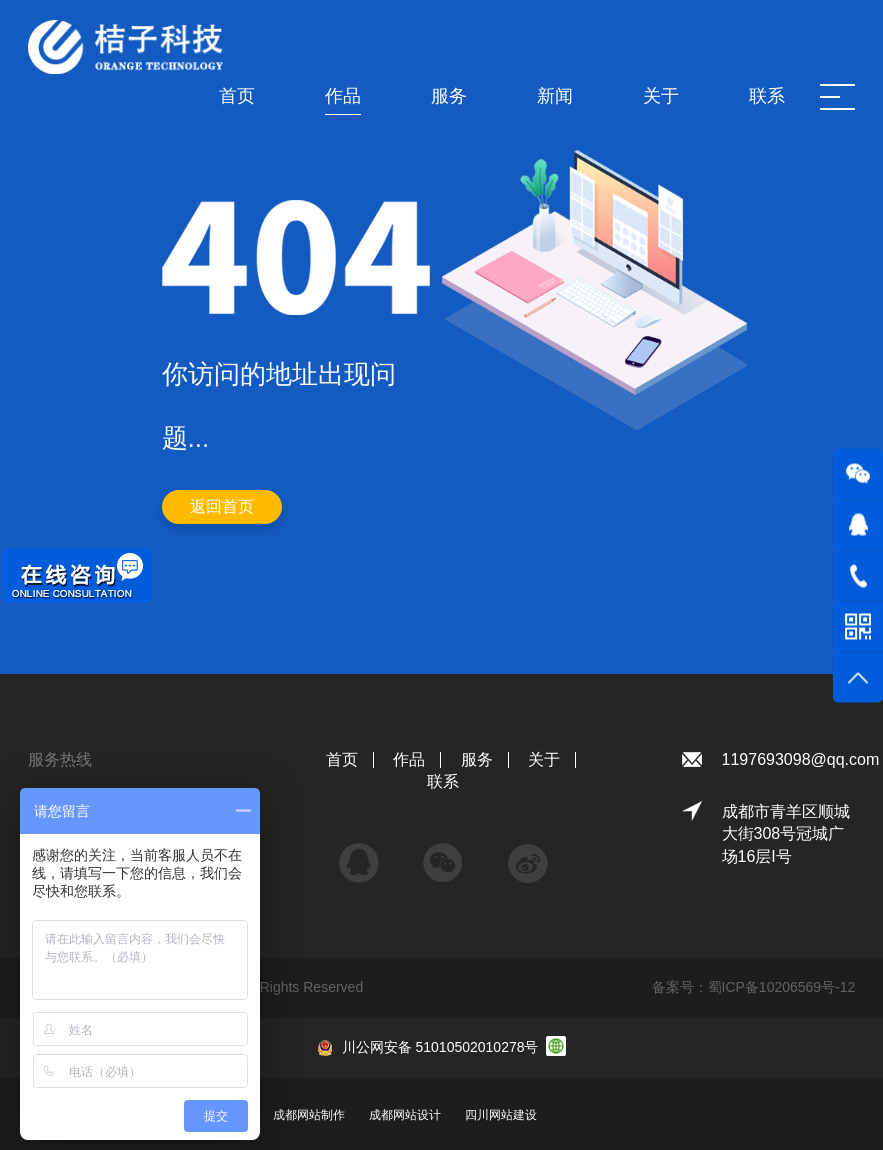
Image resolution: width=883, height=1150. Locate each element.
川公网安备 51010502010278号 (440, 1047)
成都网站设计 (405, 1115)
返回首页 (222, 506)
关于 (544, 759)
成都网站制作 (309, 1115)
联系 (443, 781)
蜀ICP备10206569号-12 (782, 987)
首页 (342, 759)
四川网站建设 (501, 1115)
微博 (528, 853)
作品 (409, 759)
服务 (477, 759)
